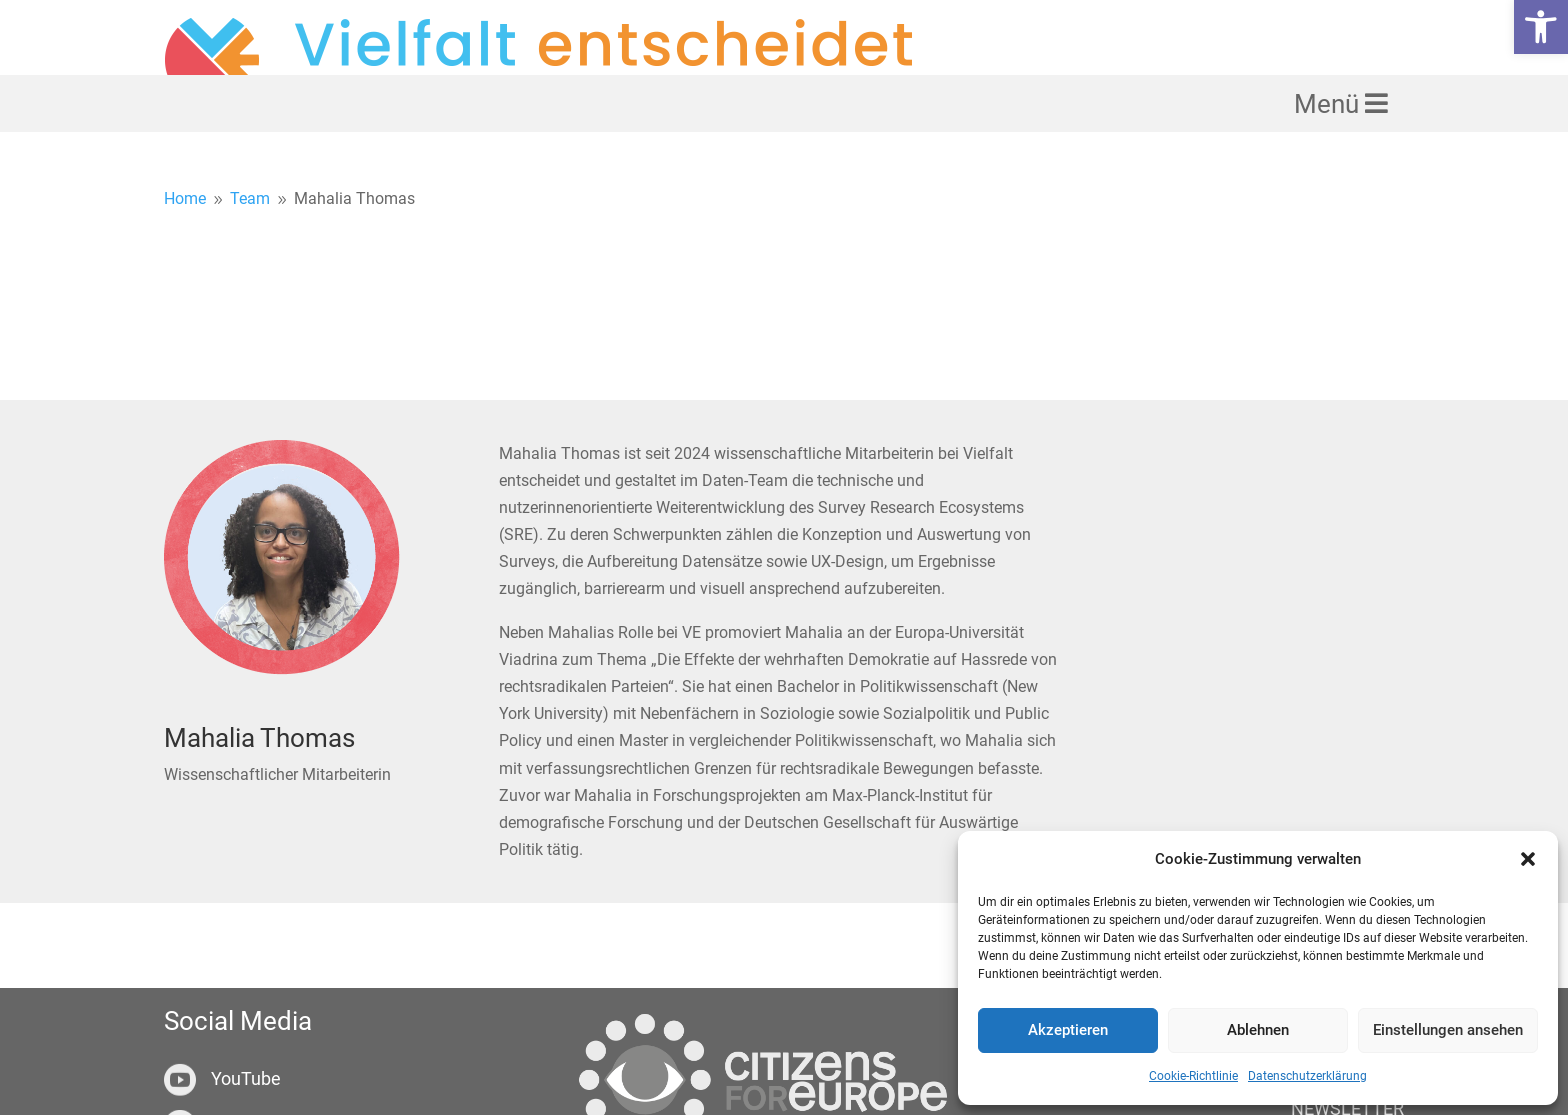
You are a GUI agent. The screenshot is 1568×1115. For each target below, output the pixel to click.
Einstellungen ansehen (1448, 1030)
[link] (1541, 27)
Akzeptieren (1068, 1030)
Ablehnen (1258, 1030)
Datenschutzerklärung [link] (1307, 1076)
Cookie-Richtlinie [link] (1193, 1076)
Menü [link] (1329, 157)
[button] (1528, 859)
